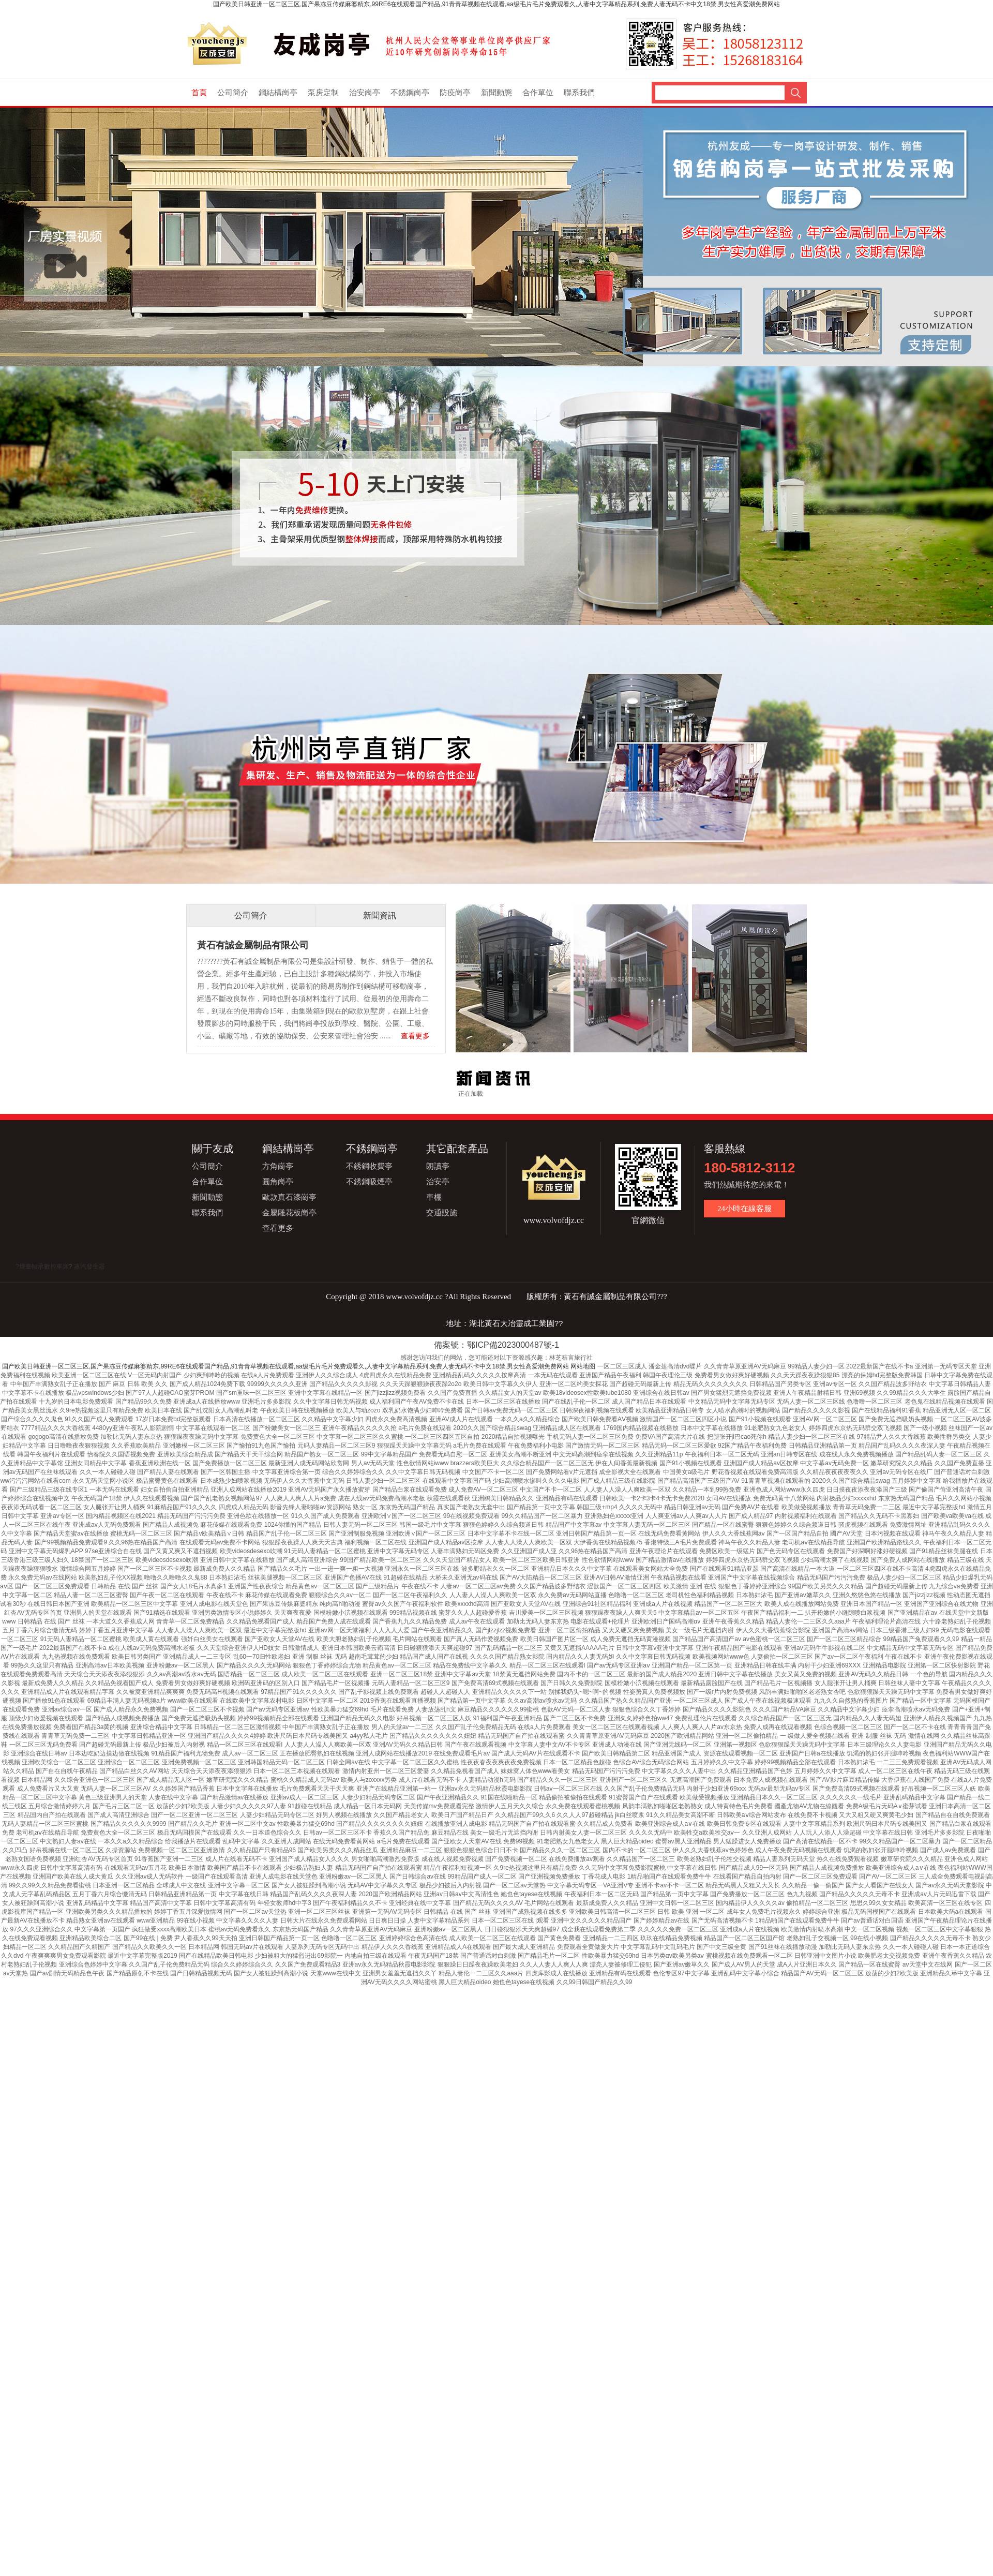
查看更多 (415, 1036)
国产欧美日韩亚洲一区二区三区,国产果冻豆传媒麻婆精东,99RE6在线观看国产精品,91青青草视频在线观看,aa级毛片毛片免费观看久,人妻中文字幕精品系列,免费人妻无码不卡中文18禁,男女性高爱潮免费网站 (496, 4)
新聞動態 (496, 92)
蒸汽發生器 (89, 1266)
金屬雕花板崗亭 (289, 1213)
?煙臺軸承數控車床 (42, 1266)
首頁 (199, 92)
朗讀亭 (437, 1166)
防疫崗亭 (455, 92)
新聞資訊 (379, 915)
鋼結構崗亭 (278, 92)
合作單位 (537, 92)
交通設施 (441, 1213)
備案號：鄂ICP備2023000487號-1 (496, 1345)
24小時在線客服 (744, 1208)
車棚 (434, 1197)
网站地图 (582, 1366)
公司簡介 (232, 92)
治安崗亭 (364, 92)
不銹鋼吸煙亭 (369, 1182)
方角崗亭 (277, 1166)
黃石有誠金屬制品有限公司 (253, 945)
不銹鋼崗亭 (409, 92)
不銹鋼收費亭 (369, 1166)
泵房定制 (323, 92)
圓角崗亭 (277, 1182)
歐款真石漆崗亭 (289, 1197)
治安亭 (437, 1182)
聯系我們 (579, 92)
